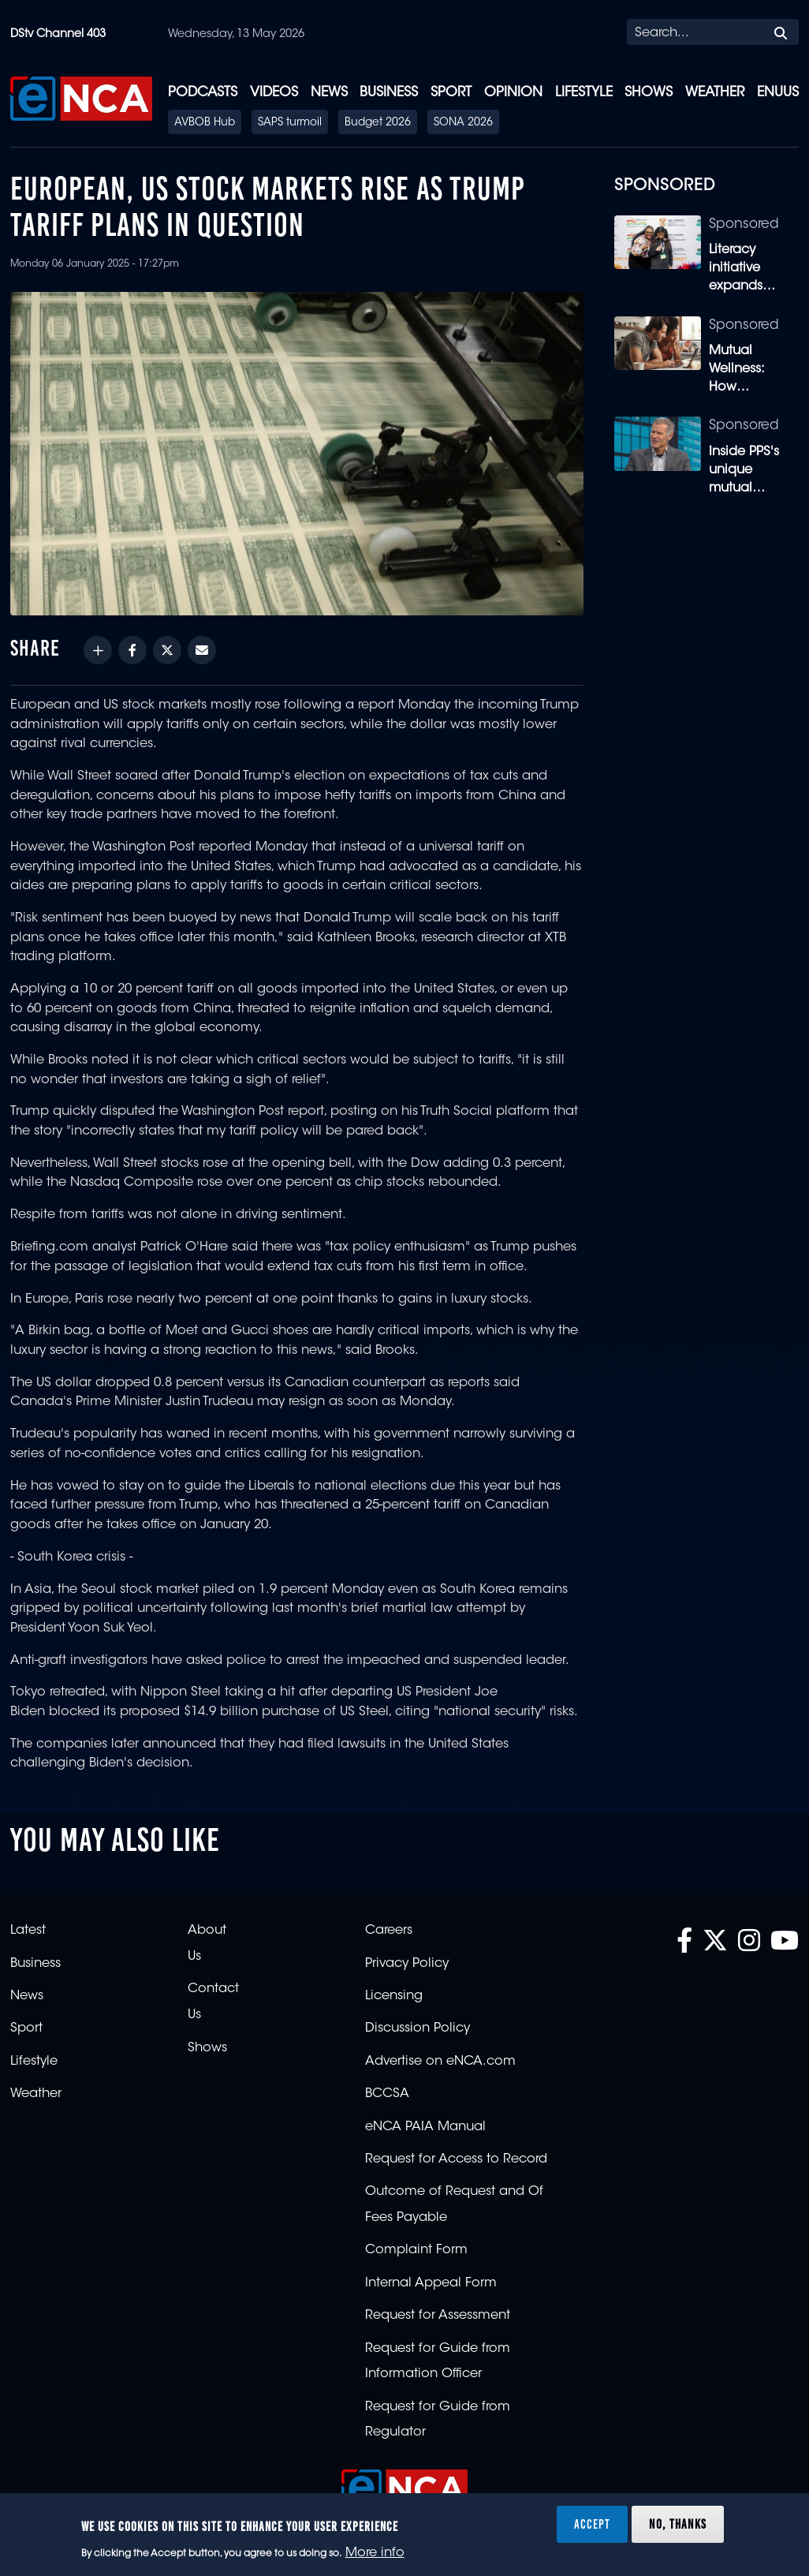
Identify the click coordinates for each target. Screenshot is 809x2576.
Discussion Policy (417, 2028)
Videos (274, 92)
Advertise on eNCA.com (440, 2061)
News (329, 92)
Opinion (513, 92)
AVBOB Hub (204, 123)
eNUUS (778, 92)
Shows (648, 92)
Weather (714, 92)
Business (389, 92)
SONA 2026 (463, 123)
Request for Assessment (437, 2315)
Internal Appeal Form (431, 2283)
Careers (388, 1930)
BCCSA (387, 2094)
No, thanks (677, 2524)
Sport (451, 92)
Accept (592, 2524)
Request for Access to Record (456, 2159)
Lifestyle (584, 92)
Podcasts (202, 92)
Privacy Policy (407, 1963)
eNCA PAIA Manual (425, 2127)
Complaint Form (416, 2250)
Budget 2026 (378, 123)
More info (374, 2553)
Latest (28, 1930)
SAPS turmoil (290, 123)
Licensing (394, 1996)
